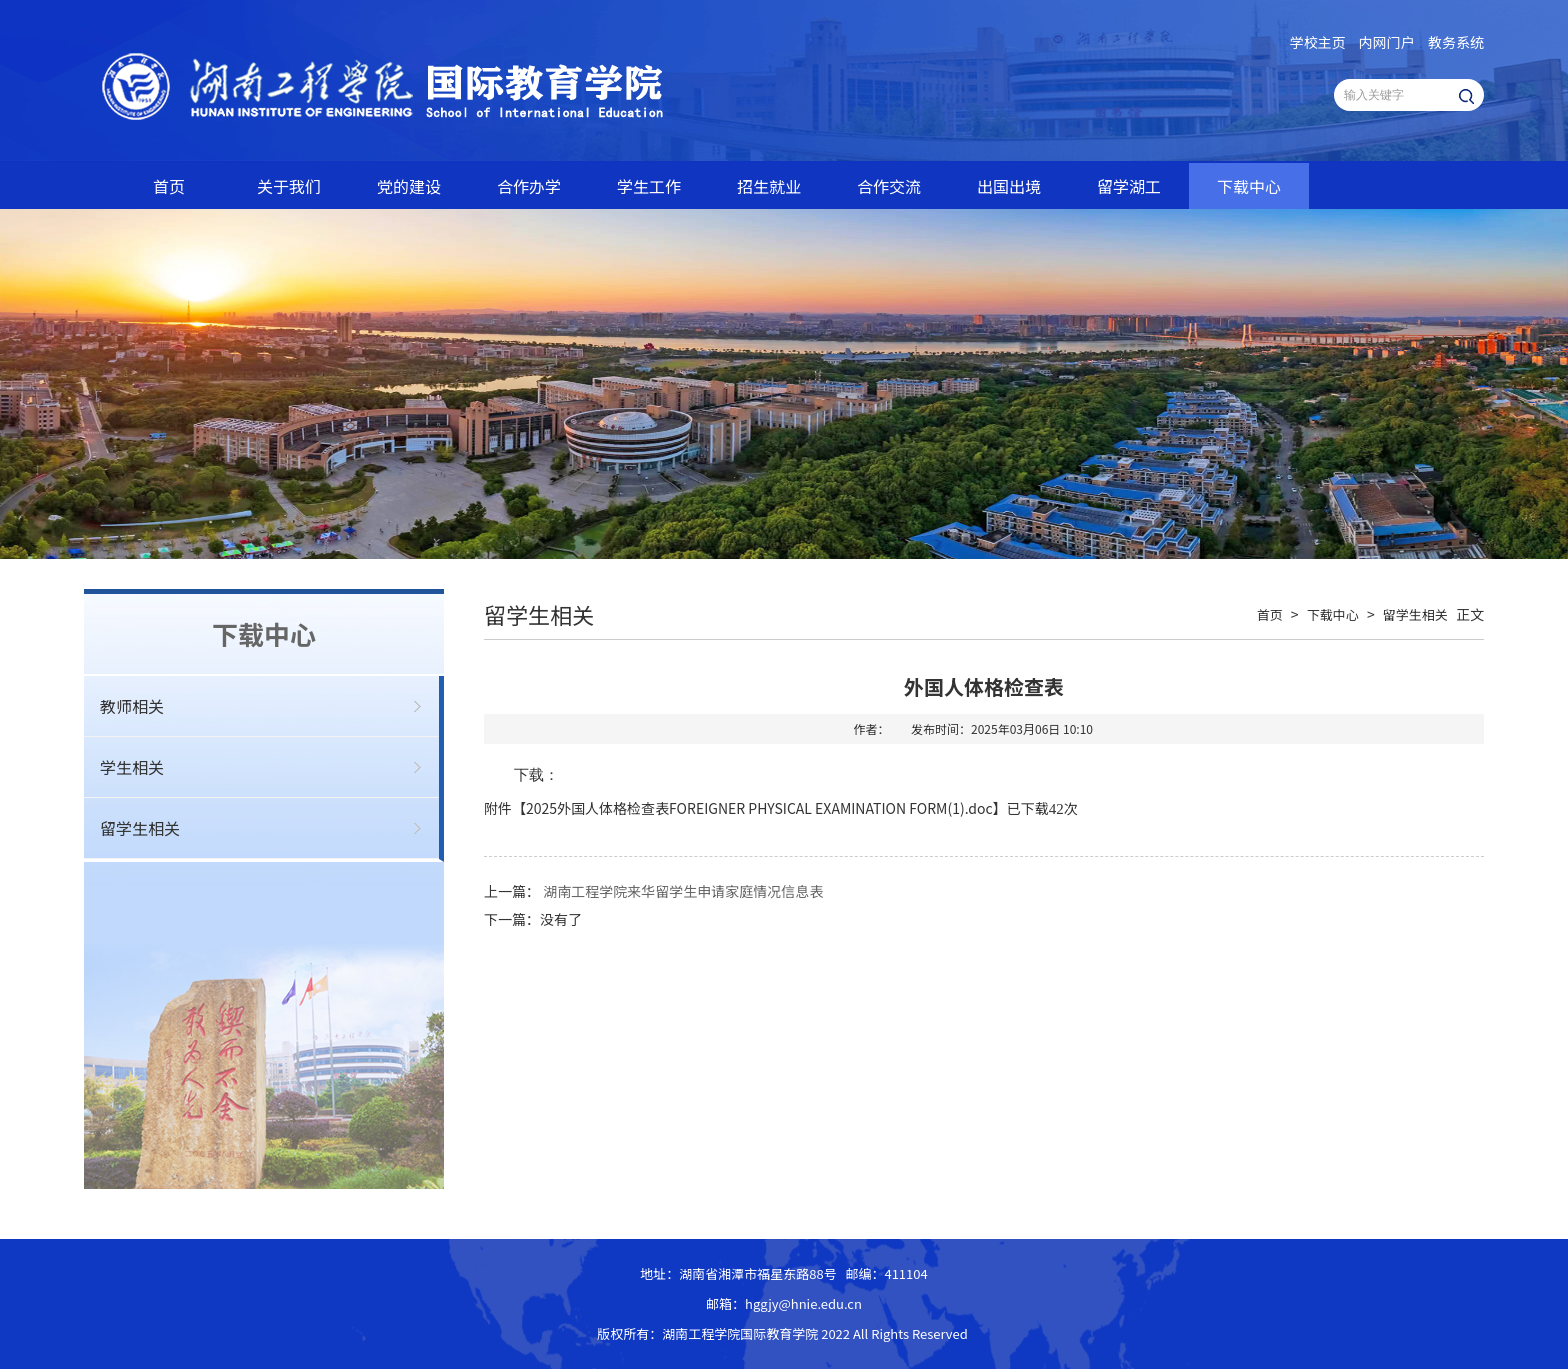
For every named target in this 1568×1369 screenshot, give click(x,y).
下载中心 (1249, 186)
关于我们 (289, 186)
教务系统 (1456, 42)
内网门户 (1387, 42)
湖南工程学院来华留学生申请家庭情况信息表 (683, 891)
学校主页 (1318, 42)
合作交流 (889, 186)
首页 (169, 186)
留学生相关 (140, 828)
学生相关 (132, 767)
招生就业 (769, 186)
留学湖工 (1129, 186)
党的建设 (409, 186)
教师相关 (132, 706)
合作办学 (529, 186)
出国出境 (1009, 186)
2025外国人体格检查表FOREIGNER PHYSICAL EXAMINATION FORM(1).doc (759, 808)
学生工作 (649, 186)
